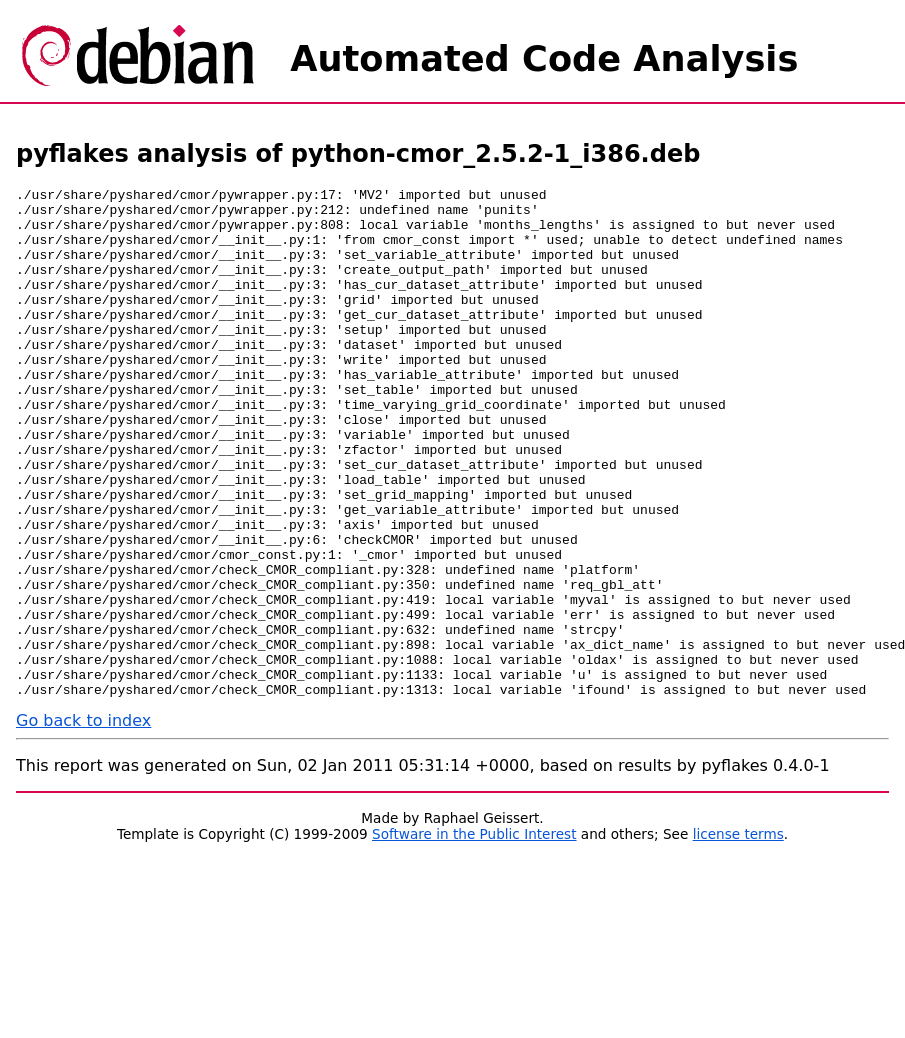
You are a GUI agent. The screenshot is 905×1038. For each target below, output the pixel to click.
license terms (738, 936)
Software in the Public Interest (474, 936)
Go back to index (83, 822)
